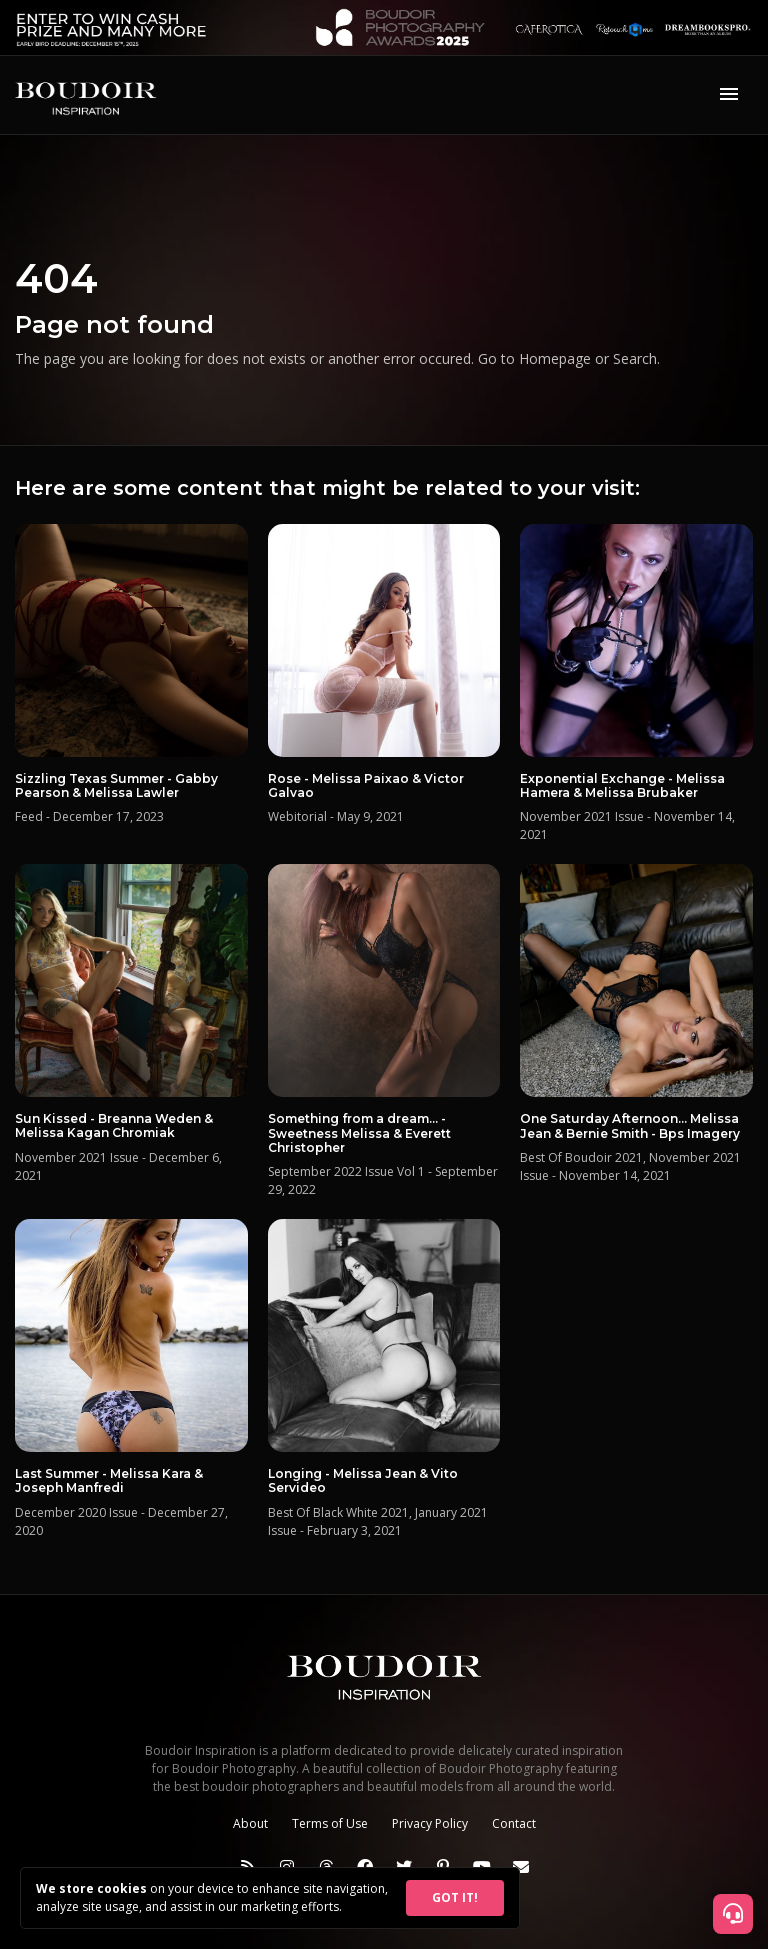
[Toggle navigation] (729, 95)
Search (635, 358)
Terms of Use (330, 1823)
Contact (514, 1823)
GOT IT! (455, 1897)
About (250, 1823)
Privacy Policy (430, 1823)
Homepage (555, 358)
